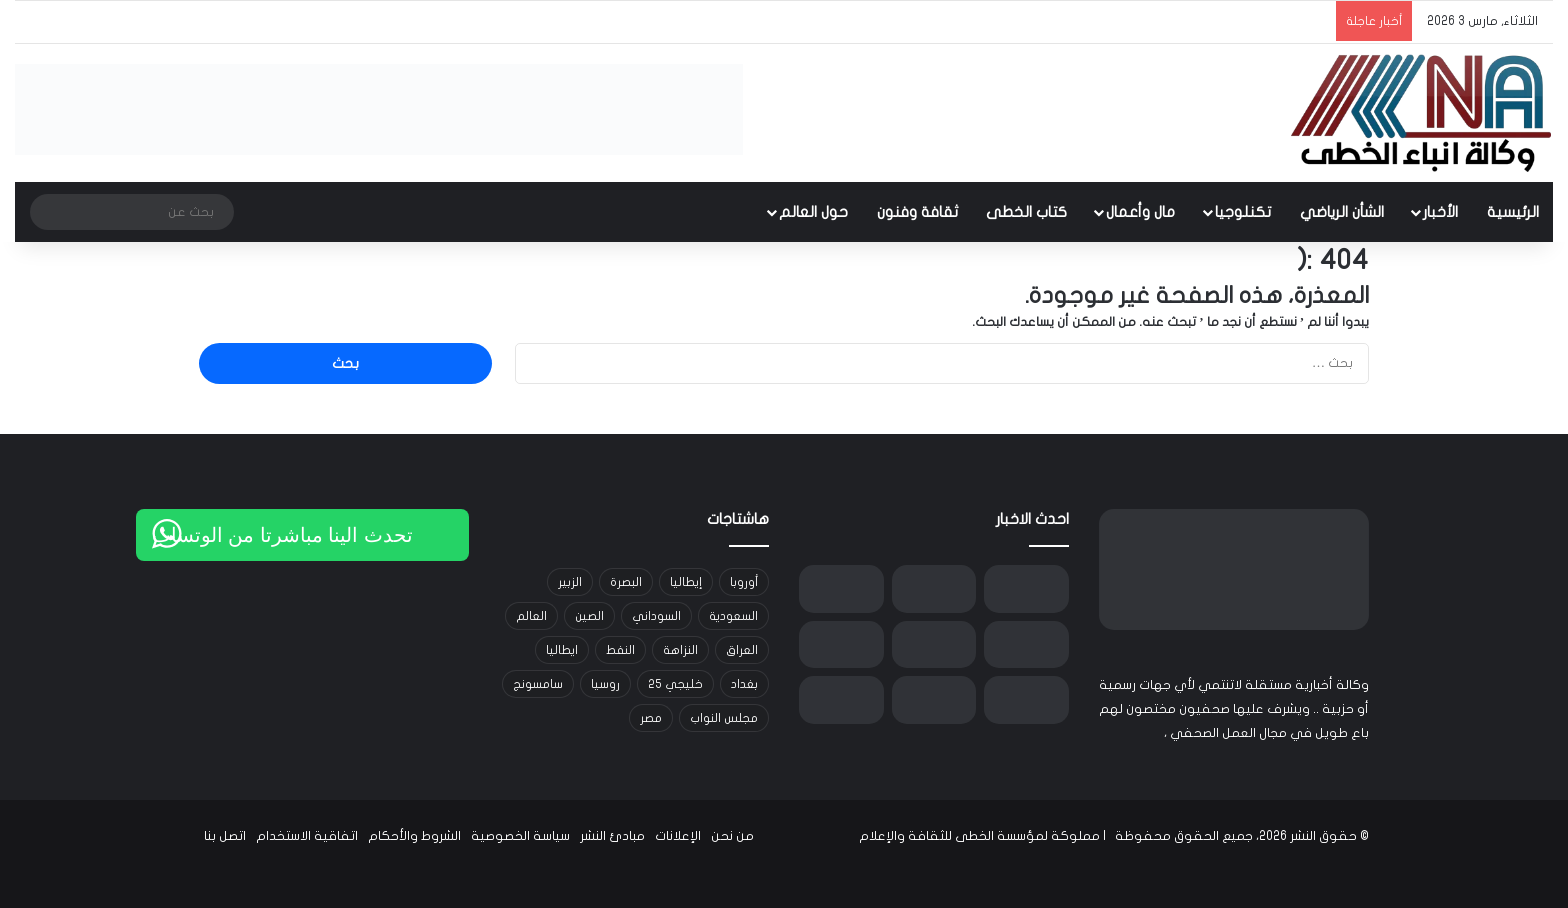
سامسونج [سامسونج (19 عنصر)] (538, 684)
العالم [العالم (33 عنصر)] (531, 616)
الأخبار (1440, 212)
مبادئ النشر (612, 836)
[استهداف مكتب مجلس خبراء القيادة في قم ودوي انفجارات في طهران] (841, 589)
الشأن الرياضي (1342, 212)
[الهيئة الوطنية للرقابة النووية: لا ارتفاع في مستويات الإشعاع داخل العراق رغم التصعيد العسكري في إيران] (934, 700)
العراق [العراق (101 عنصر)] (742, 650)
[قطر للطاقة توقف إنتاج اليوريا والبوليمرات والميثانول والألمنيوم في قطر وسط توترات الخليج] (841, 700)
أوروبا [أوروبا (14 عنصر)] (744, 582)
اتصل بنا (225, 836)
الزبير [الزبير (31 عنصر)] (570, 582)
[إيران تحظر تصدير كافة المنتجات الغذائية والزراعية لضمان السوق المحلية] (1026, 589)
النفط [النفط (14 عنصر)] (620, 650)
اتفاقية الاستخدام (307, 836)
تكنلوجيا (1243, 212)
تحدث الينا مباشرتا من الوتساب (282, 535)
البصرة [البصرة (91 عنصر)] (626, 582)
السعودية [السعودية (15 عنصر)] (733, 616)
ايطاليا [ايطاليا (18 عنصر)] (562, 650)
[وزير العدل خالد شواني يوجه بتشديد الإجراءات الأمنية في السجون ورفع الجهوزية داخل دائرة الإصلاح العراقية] (1026, 700)
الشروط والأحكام (414, 836)
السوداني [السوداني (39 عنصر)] (656, 616)
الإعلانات (678, 836)
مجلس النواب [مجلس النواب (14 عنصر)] (724, 718)
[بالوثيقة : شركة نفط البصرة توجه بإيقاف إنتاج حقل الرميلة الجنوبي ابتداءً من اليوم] (1026, 645)
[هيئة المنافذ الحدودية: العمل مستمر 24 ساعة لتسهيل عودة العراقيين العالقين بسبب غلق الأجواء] (841, 645)
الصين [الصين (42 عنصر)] (589, 616)
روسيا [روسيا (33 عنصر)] (605, 684)
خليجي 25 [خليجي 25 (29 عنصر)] (675, 684)
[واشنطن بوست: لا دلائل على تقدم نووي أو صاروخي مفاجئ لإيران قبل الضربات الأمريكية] (934, 589)
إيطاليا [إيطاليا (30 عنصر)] (686, 582)
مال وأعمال (1140, 212)
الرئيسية (1513, 212)
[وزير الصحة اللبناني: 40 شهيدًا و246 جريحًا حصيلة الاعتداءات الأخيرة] (934, 645)
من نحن (732, 836)
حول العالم (813, 212)
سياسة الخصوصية (520, 836)
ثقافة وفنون (917, 212)
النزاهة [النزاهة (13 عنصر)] (680, 650)
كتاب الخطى (1026, 212)
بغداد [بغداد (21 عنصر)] (744, 684)
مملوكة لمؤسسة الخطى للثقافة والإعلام (979, 836)
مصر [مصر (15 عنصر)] (651, 718)
